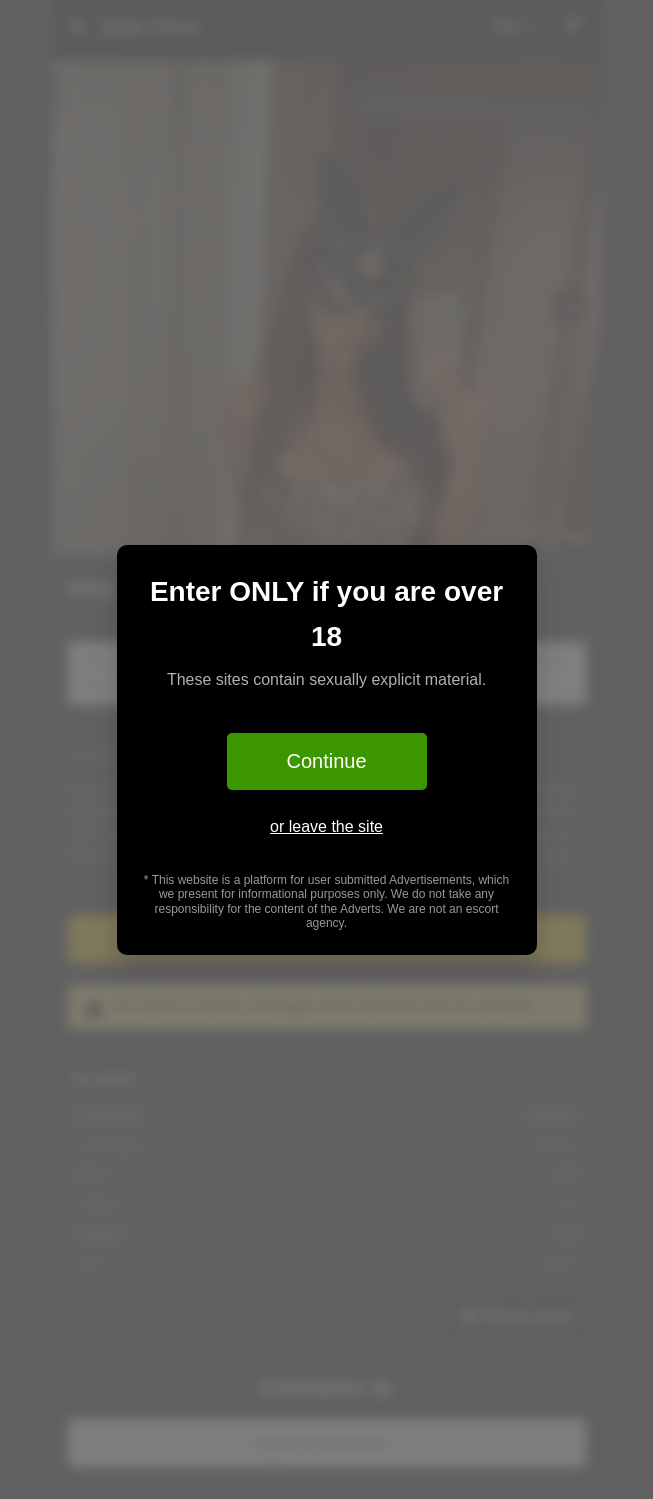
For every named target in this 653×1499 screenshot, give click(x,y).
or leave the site (326, 826)
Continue (326, 761)
